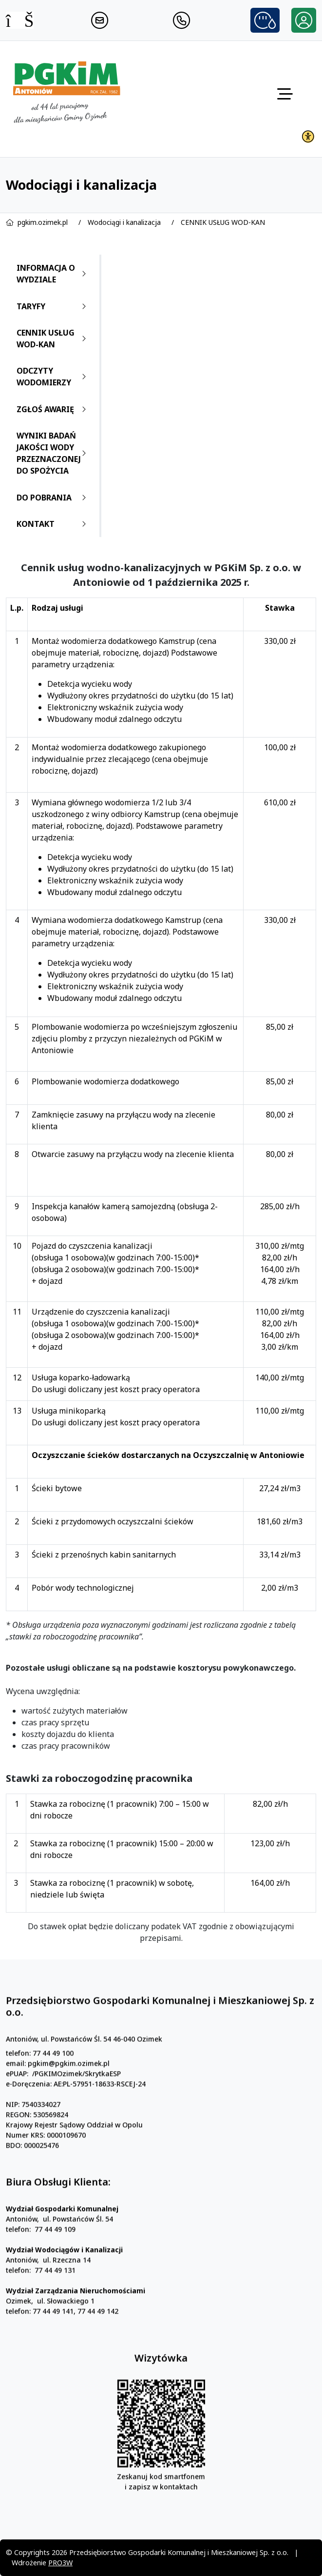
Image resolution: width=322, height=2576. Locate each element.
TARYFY (53, 306)
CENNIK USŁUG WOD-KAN (223, 222)
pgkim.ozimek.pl (43, 222)
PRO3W (60, 2562)
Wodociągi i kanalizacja (124, 222)
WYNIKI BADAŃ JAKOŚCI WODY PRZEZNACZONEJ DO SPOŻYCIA (53, 453)
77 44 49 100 (53, 2097)
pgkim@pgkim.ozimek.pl (69, 2107)
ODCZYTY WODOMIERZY (53, 376)
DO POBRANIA (53, 497)
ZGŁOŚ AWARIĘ (53, 409)
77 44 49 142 (97, 2355)
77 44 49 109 (55, 2273)
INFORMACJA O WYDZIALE (53, 273)
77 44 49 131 (55, 2314)
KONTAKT (53, 524)
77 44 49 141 (53, 2355)
